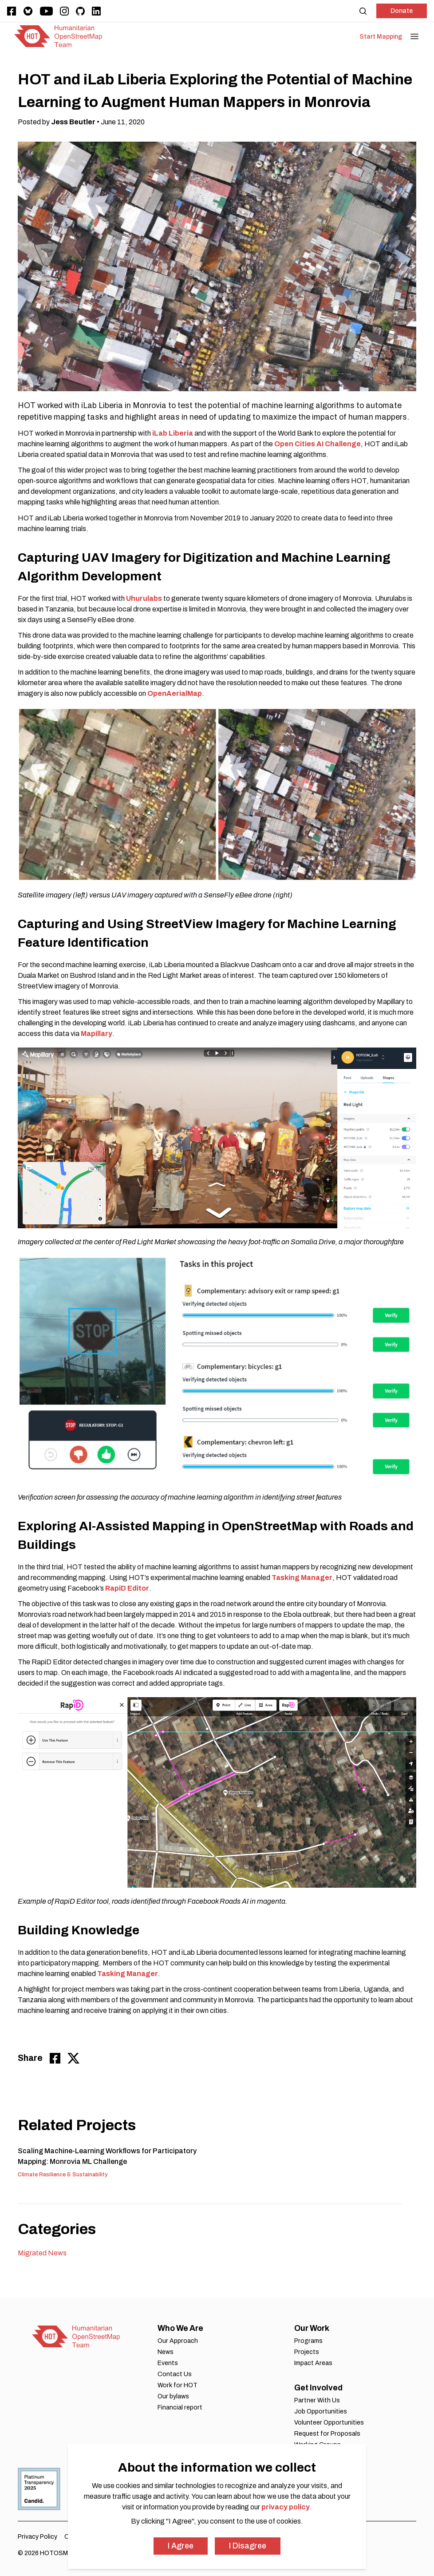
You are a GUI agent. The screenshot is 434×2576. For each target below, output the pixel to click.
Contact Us (175, 2374)
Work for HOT (177, 2385)
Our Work (311, 2328)
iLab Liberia (172, 433)
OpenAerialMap (174, 693)
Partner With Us (317, 2400)
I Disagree (247, 2545)
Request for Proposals (327, 2433)
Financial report (180, 2407)
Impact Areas (313, 2363)
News (166, 2352)
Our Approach (178, 2341)
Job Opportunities (320, 2411)
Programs (308, 2341)
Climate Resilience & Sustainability (62, 2174)
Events (168, 2363)
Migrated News (42, 2253)
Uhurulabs (144, 598)
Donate (402, 11)
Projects (306, 2352)
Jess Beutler (73, 122)
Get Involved (318, 2387)
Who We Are (180, 2328)
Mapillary (96, 1033)
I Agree (180, 2545)
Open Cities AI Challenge (317, 444)
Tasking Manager (302, 1577)
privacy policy (285, 2507)
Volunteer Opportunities (329, 2422)
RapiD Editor (127, 1588)
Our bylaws (173, 2396)
